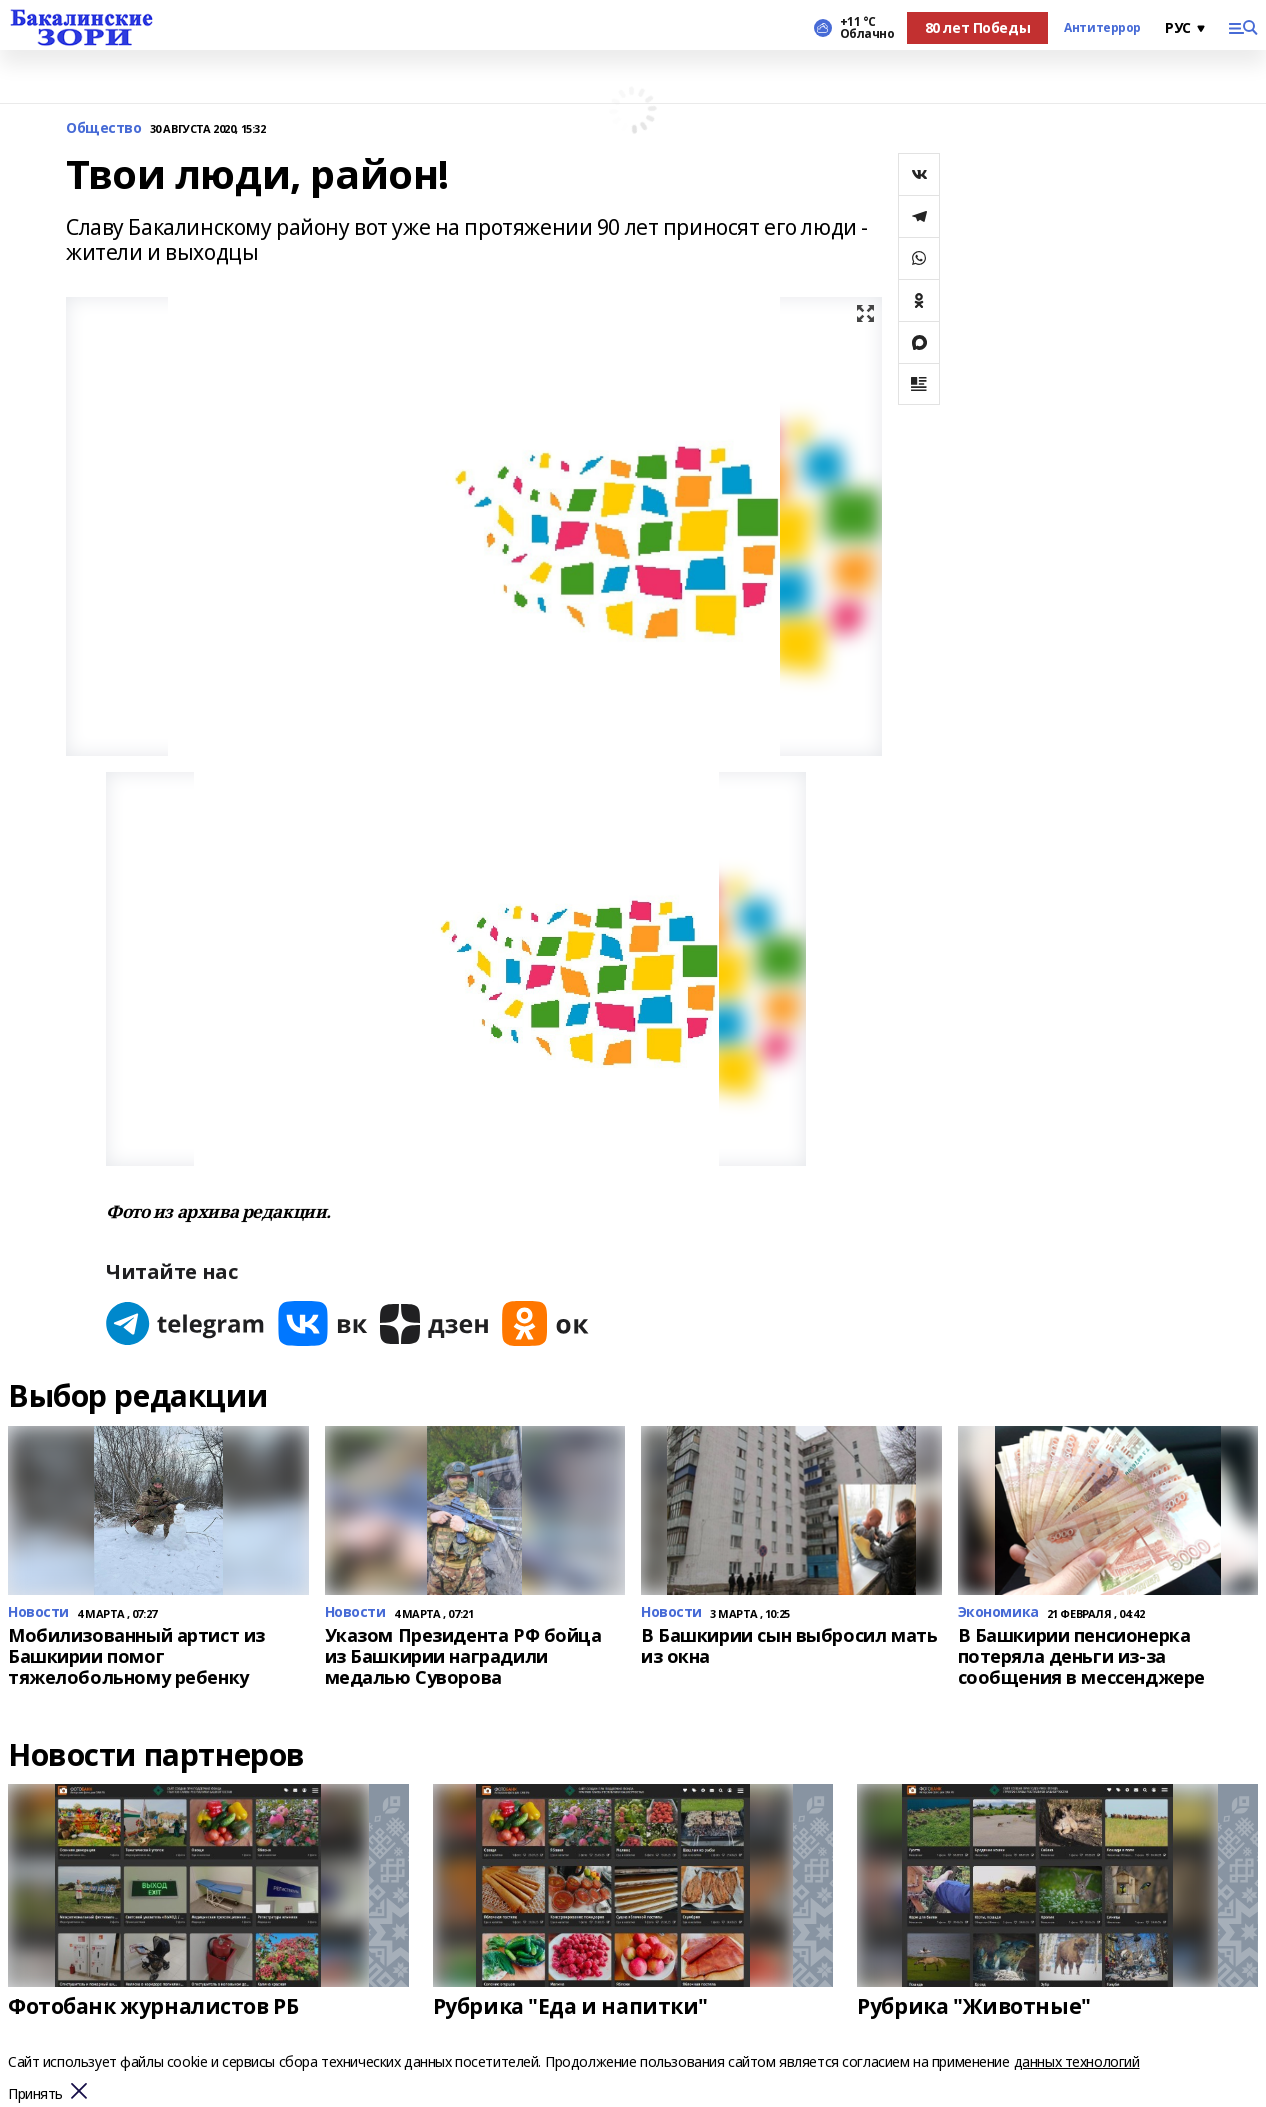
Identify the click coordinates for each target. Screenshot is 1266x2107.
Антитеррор (1102, 28)
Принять (35, 2094)
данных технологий (1077, 2061)
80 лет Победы (978, 27)
